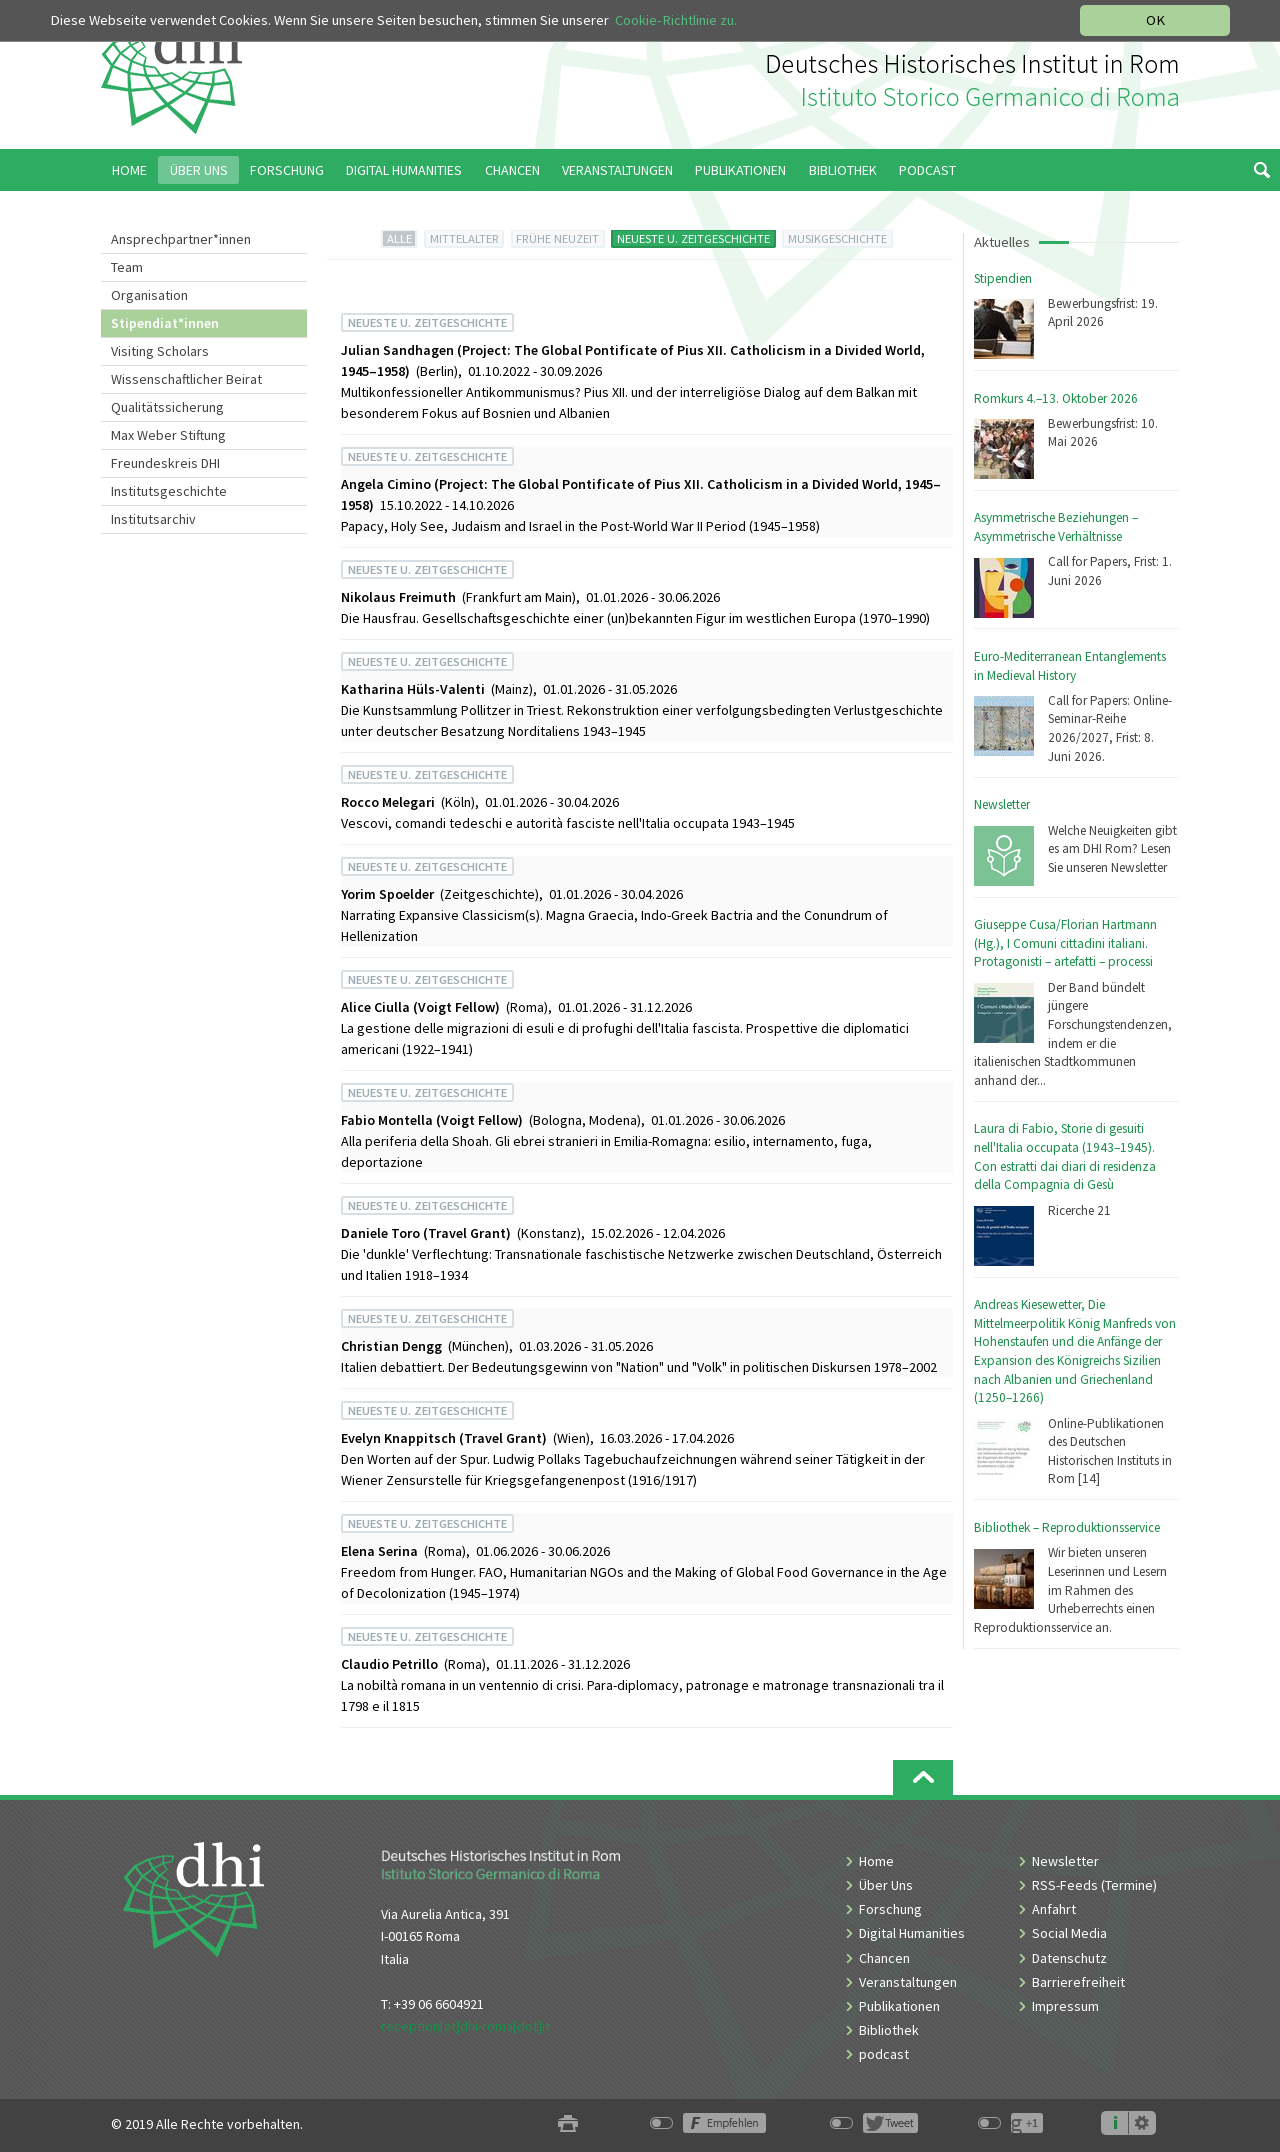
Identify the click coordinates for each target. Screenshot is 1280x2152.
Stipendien (1003, 278)
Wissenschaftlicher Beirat (186, 379)
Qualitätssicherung (167, 407)
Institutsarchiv (153, 519)
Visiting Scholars (160, 351)
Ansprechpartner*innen (181, 239)
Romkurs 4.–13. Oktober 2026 (1056, 398)
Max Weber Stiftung (168, 435)
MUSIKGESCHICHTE (837, 238)
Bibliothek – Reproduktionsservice (1067, 1527)
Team (127, 267)
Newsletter (1002, 804)
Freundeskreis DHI (165, 463)
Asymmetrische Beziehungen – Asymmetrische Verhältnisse (1056, 527)
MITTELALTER (464, 238)
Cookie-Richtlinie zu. (676, 20)
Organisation (149, 295)
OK (1155, 20)
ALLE (399, 238)
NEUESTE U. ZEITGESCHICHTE (693, 238)
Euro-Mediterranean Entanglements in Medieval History (1070, 666)
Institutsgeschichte (169, 491)
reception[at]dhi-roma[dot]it (465, 2026)
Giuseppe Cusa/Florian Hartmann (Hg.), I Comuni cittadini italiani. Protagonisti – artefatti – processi (1065, 943)
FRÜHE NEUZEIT (557, 238)
